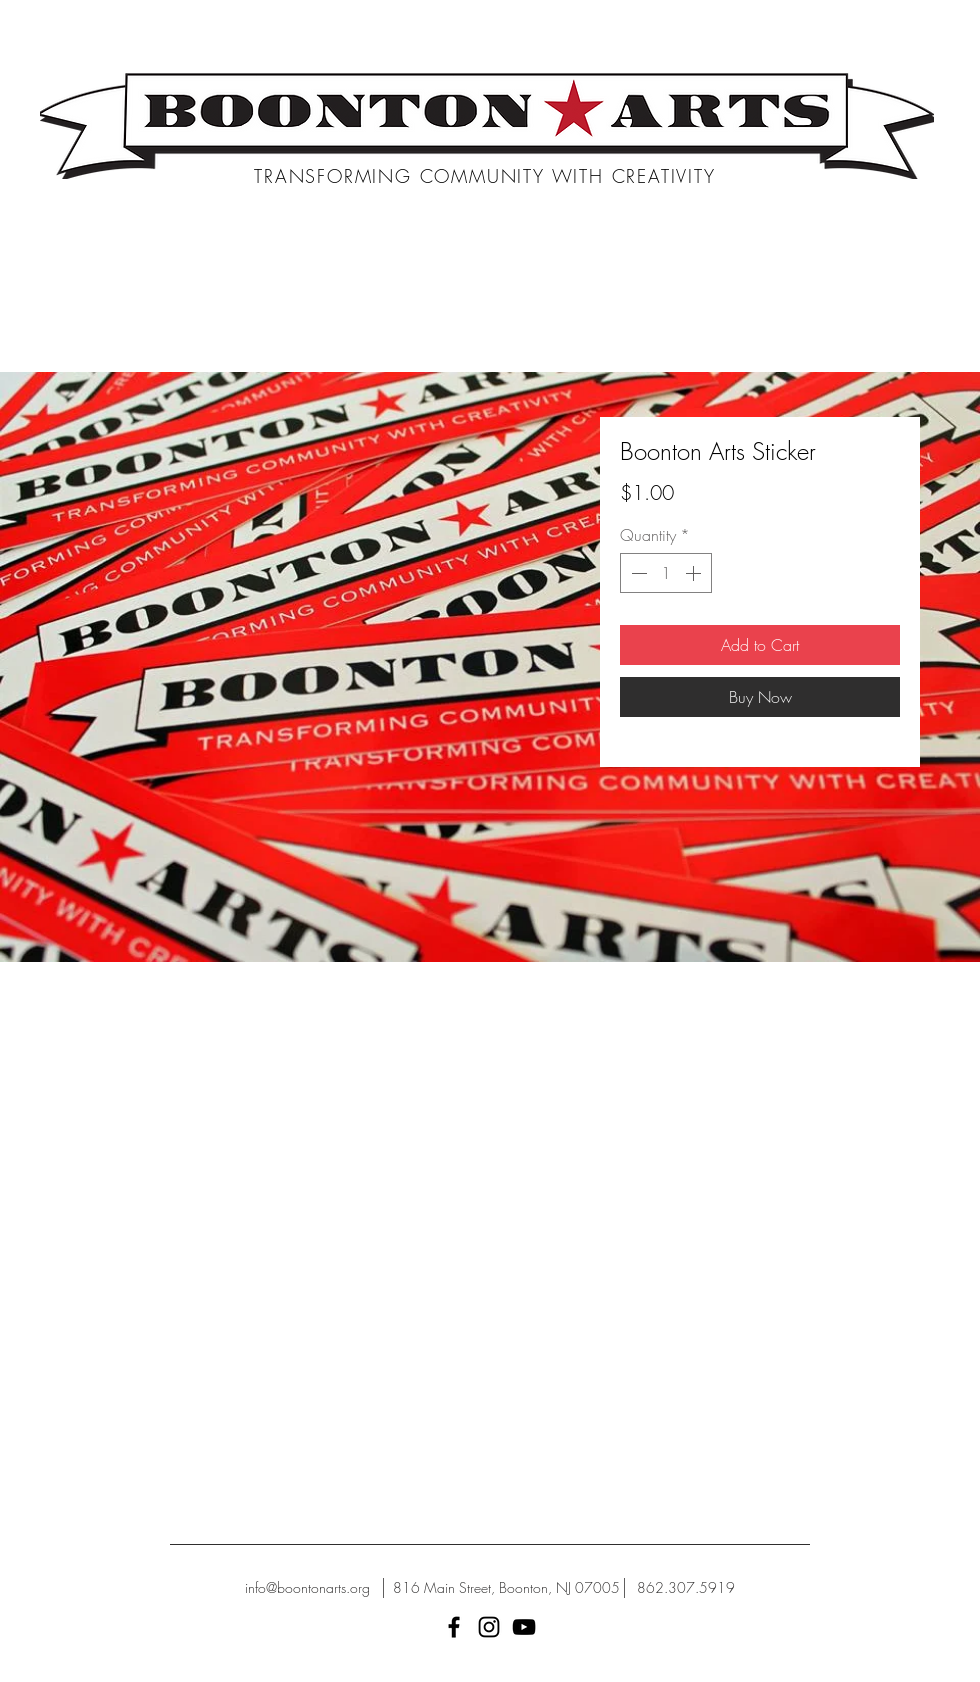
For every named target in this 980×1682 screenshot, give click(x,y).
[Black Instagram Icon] (489, 1627)
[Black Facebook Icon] (454, 1627)
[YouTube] (524, 1627)
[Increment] (695, 573)
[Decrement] (637, 573)
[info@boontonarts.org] (307, 1588)
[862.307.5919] (686, 1588)
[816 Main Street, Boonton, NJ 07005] (506, 1588)
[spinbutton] (666, 573)
